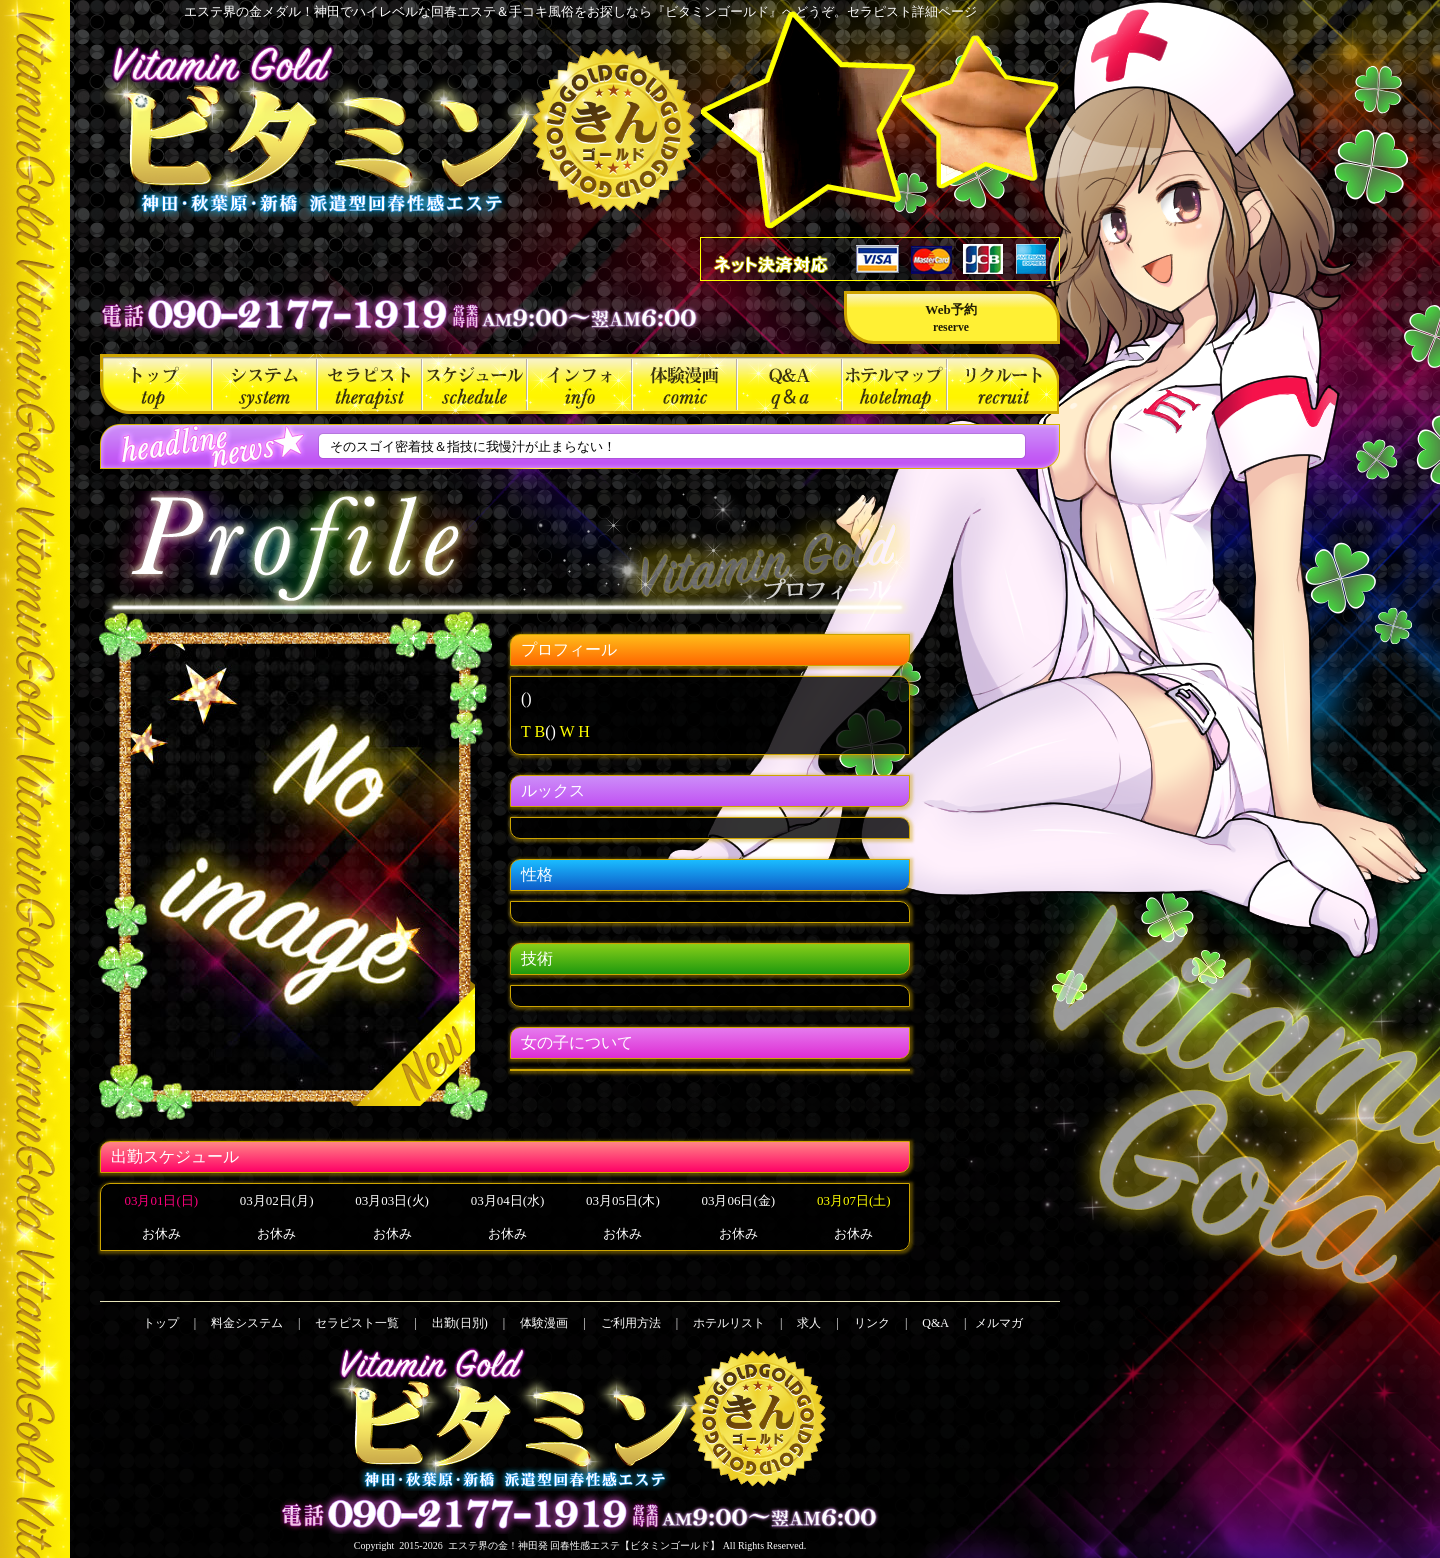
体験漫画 (684, 384)
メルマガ (999, 1323)
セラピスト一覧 (369, 384)
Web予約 (950, 318)
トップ (156, 384)
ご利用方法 (579, 384)
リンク (872, 1323)
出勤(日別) (474, 384)
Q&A (789, 384)
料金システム (264, 384)
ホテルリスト (894, 384)
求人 (1003, 384)
